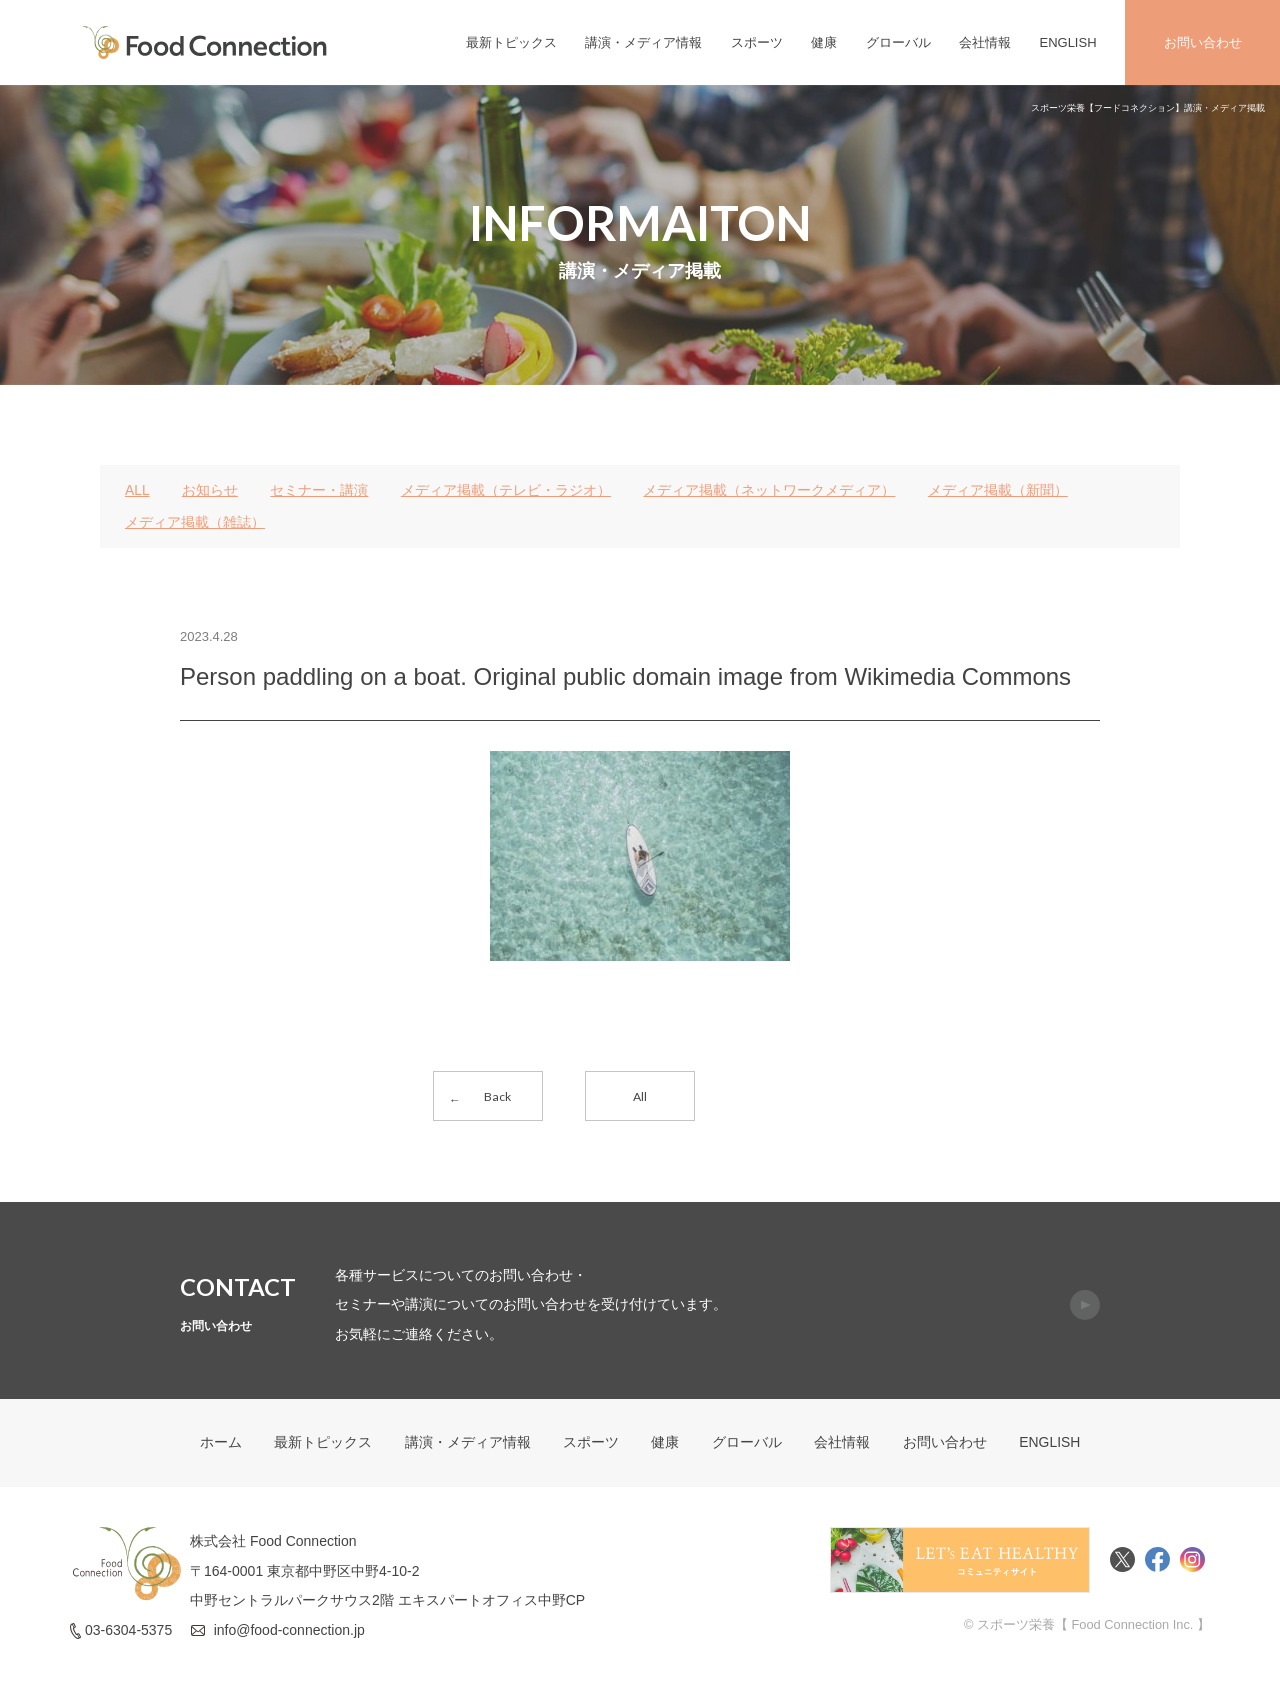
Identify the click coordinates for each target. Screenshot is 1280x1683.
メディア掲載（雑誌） (195, 522)
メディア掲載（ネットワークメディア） (770, 490)
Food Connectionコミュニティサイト (960, 1562)
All (640, 1096)
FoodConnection (205, 42)
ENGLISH (1067, 42)
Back (497, 1096)
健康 (824, 42)
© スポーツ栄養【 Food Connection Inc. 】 (1086, 1626)
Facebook (1157, 1562)
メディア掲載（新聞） (998, 490)
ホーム (220, 1445)
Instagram (1192, 1562)
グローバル (898, 42)
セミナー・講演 (320, 490)
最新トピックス (511, 42)
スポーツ (757, 42)
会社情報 (985, 42)
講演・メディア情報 (643, 42)
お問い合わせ (1203, 42)
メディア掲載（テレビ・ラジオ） (506, 490)
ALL (137, 490)
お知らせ (210, 490)
